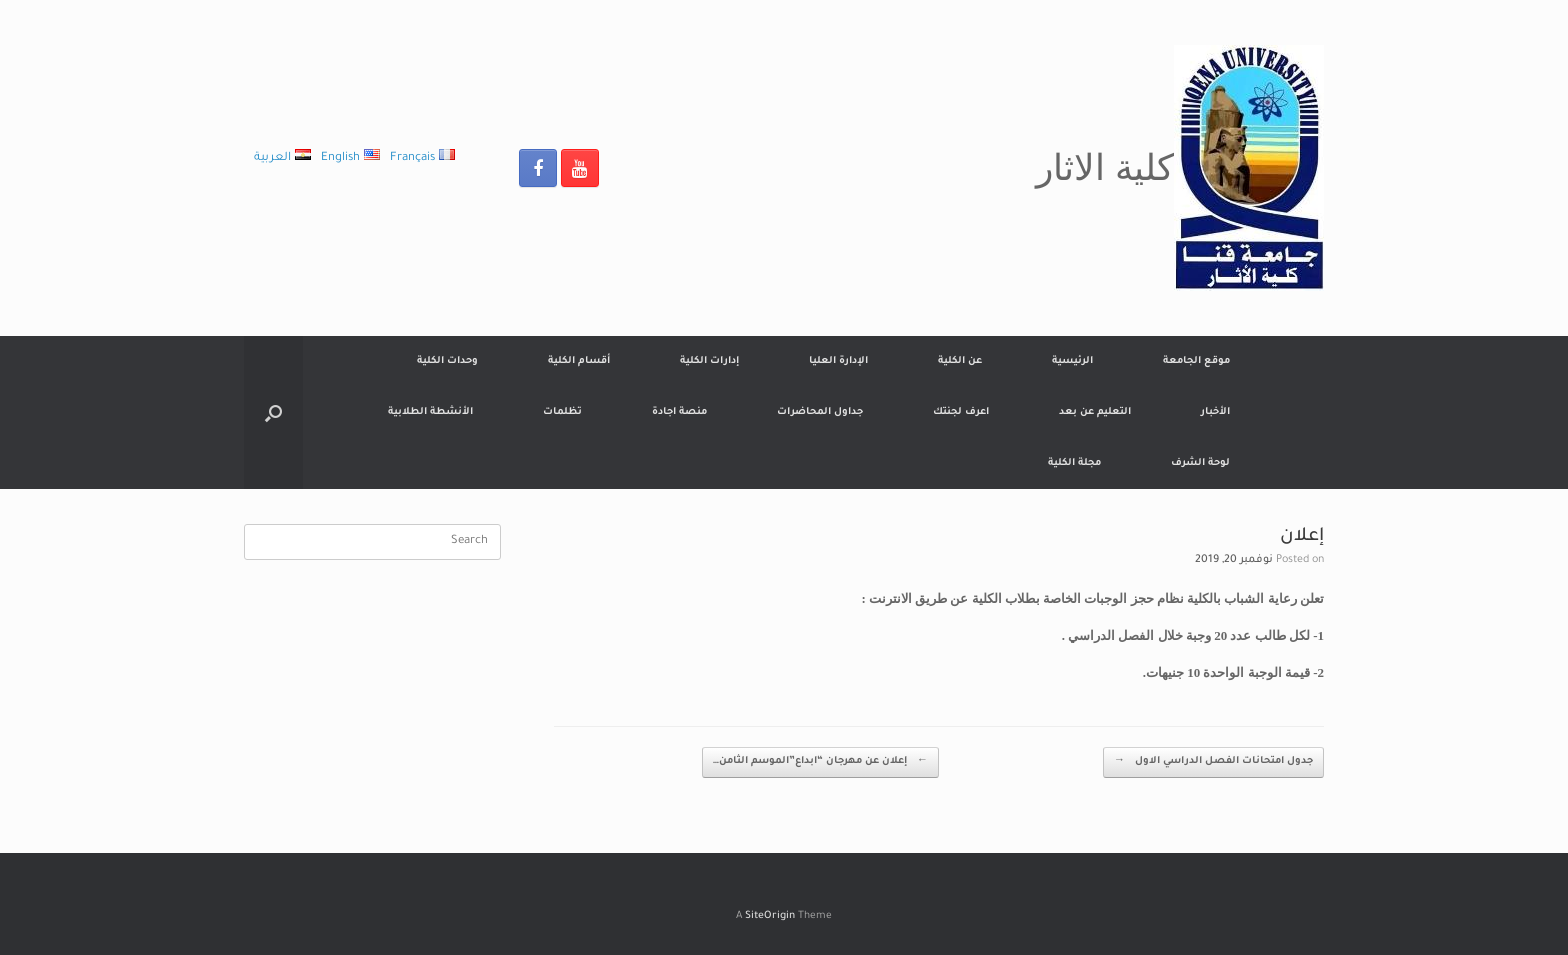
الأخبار (1215, 412)
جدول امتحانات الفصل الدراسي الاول (1213, 762)
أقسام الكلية (579, 361)
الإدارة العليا (838, 361)
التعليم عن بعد (1095, 412)
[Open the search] (273, 412)
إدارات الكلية (709, 361)
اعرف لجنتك (961, 412)
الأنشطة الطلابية (430, 412)
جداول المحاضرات (820, 412)
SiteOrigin (770, 916)
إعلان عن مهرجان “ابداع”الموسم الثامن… (820, 762)
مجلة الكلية (1074, 463)
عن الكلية (960, 361)
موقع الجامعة (1196, 361)
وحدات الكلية (447, 361)
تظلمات (562, 412)
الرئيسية (1072, 361)
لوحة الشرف (1200, 463)
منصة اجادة (679, 412)
